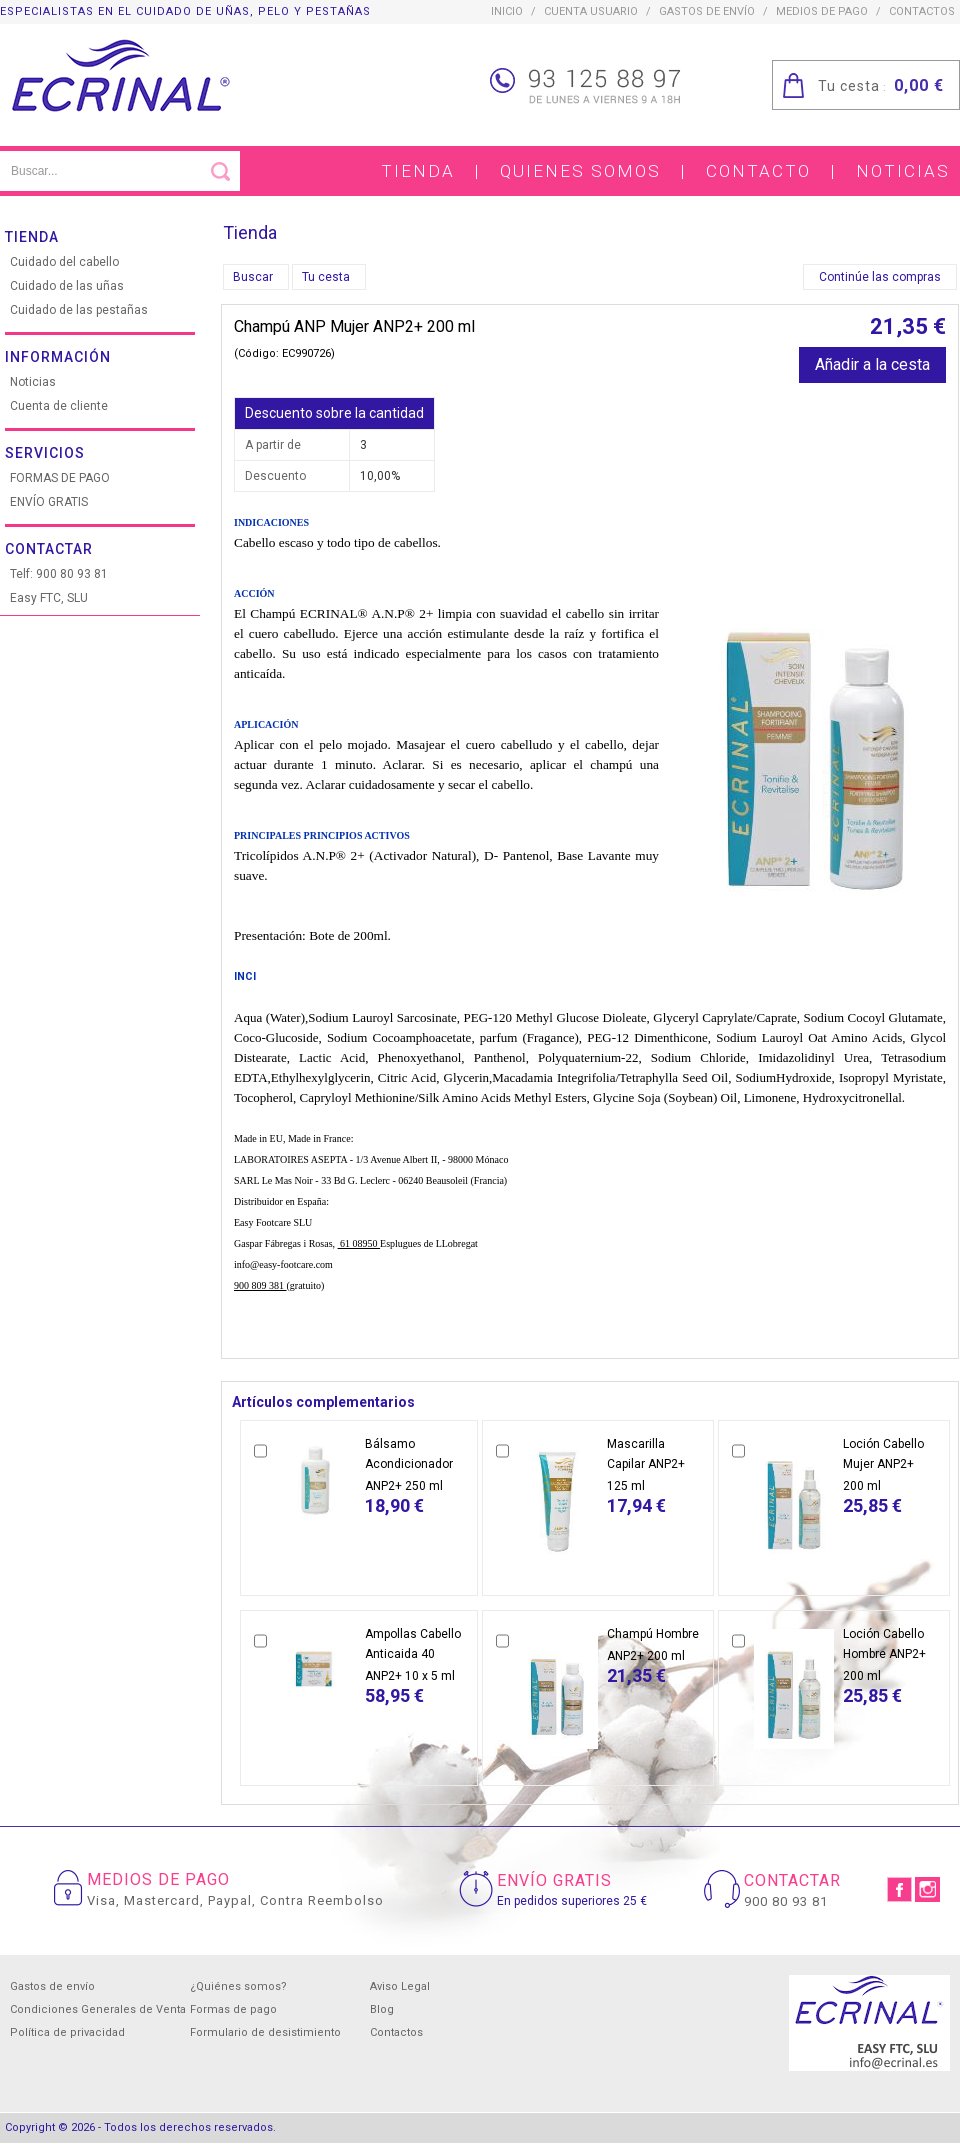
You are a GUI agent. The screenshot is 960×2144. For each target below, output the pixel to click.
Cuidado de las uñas (67, 286)
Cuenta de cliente (59, 406)
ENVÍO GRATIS (49, 502)
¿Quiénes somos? (238, 1986)
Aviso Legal (400, 1986)
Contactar (49, 549)
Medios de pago (822, 11)
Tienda (418, 171)
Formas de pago (233, 2009)
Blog (382, 2009)
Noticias (903, 171)
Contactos (396, 2032)
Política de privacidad (67, 2032)
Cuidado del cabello (64, 262)
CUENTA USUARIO (591, 11)
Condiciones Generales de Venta (98, 2009)
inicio (507, 11)
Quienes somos (580, 171)
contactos (922, 11)
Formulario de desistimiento (265, 2032)
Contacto (758, 171)
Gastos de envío (707, 11)
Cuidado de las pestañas (79, 310)
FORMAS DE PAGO (60, 478)
